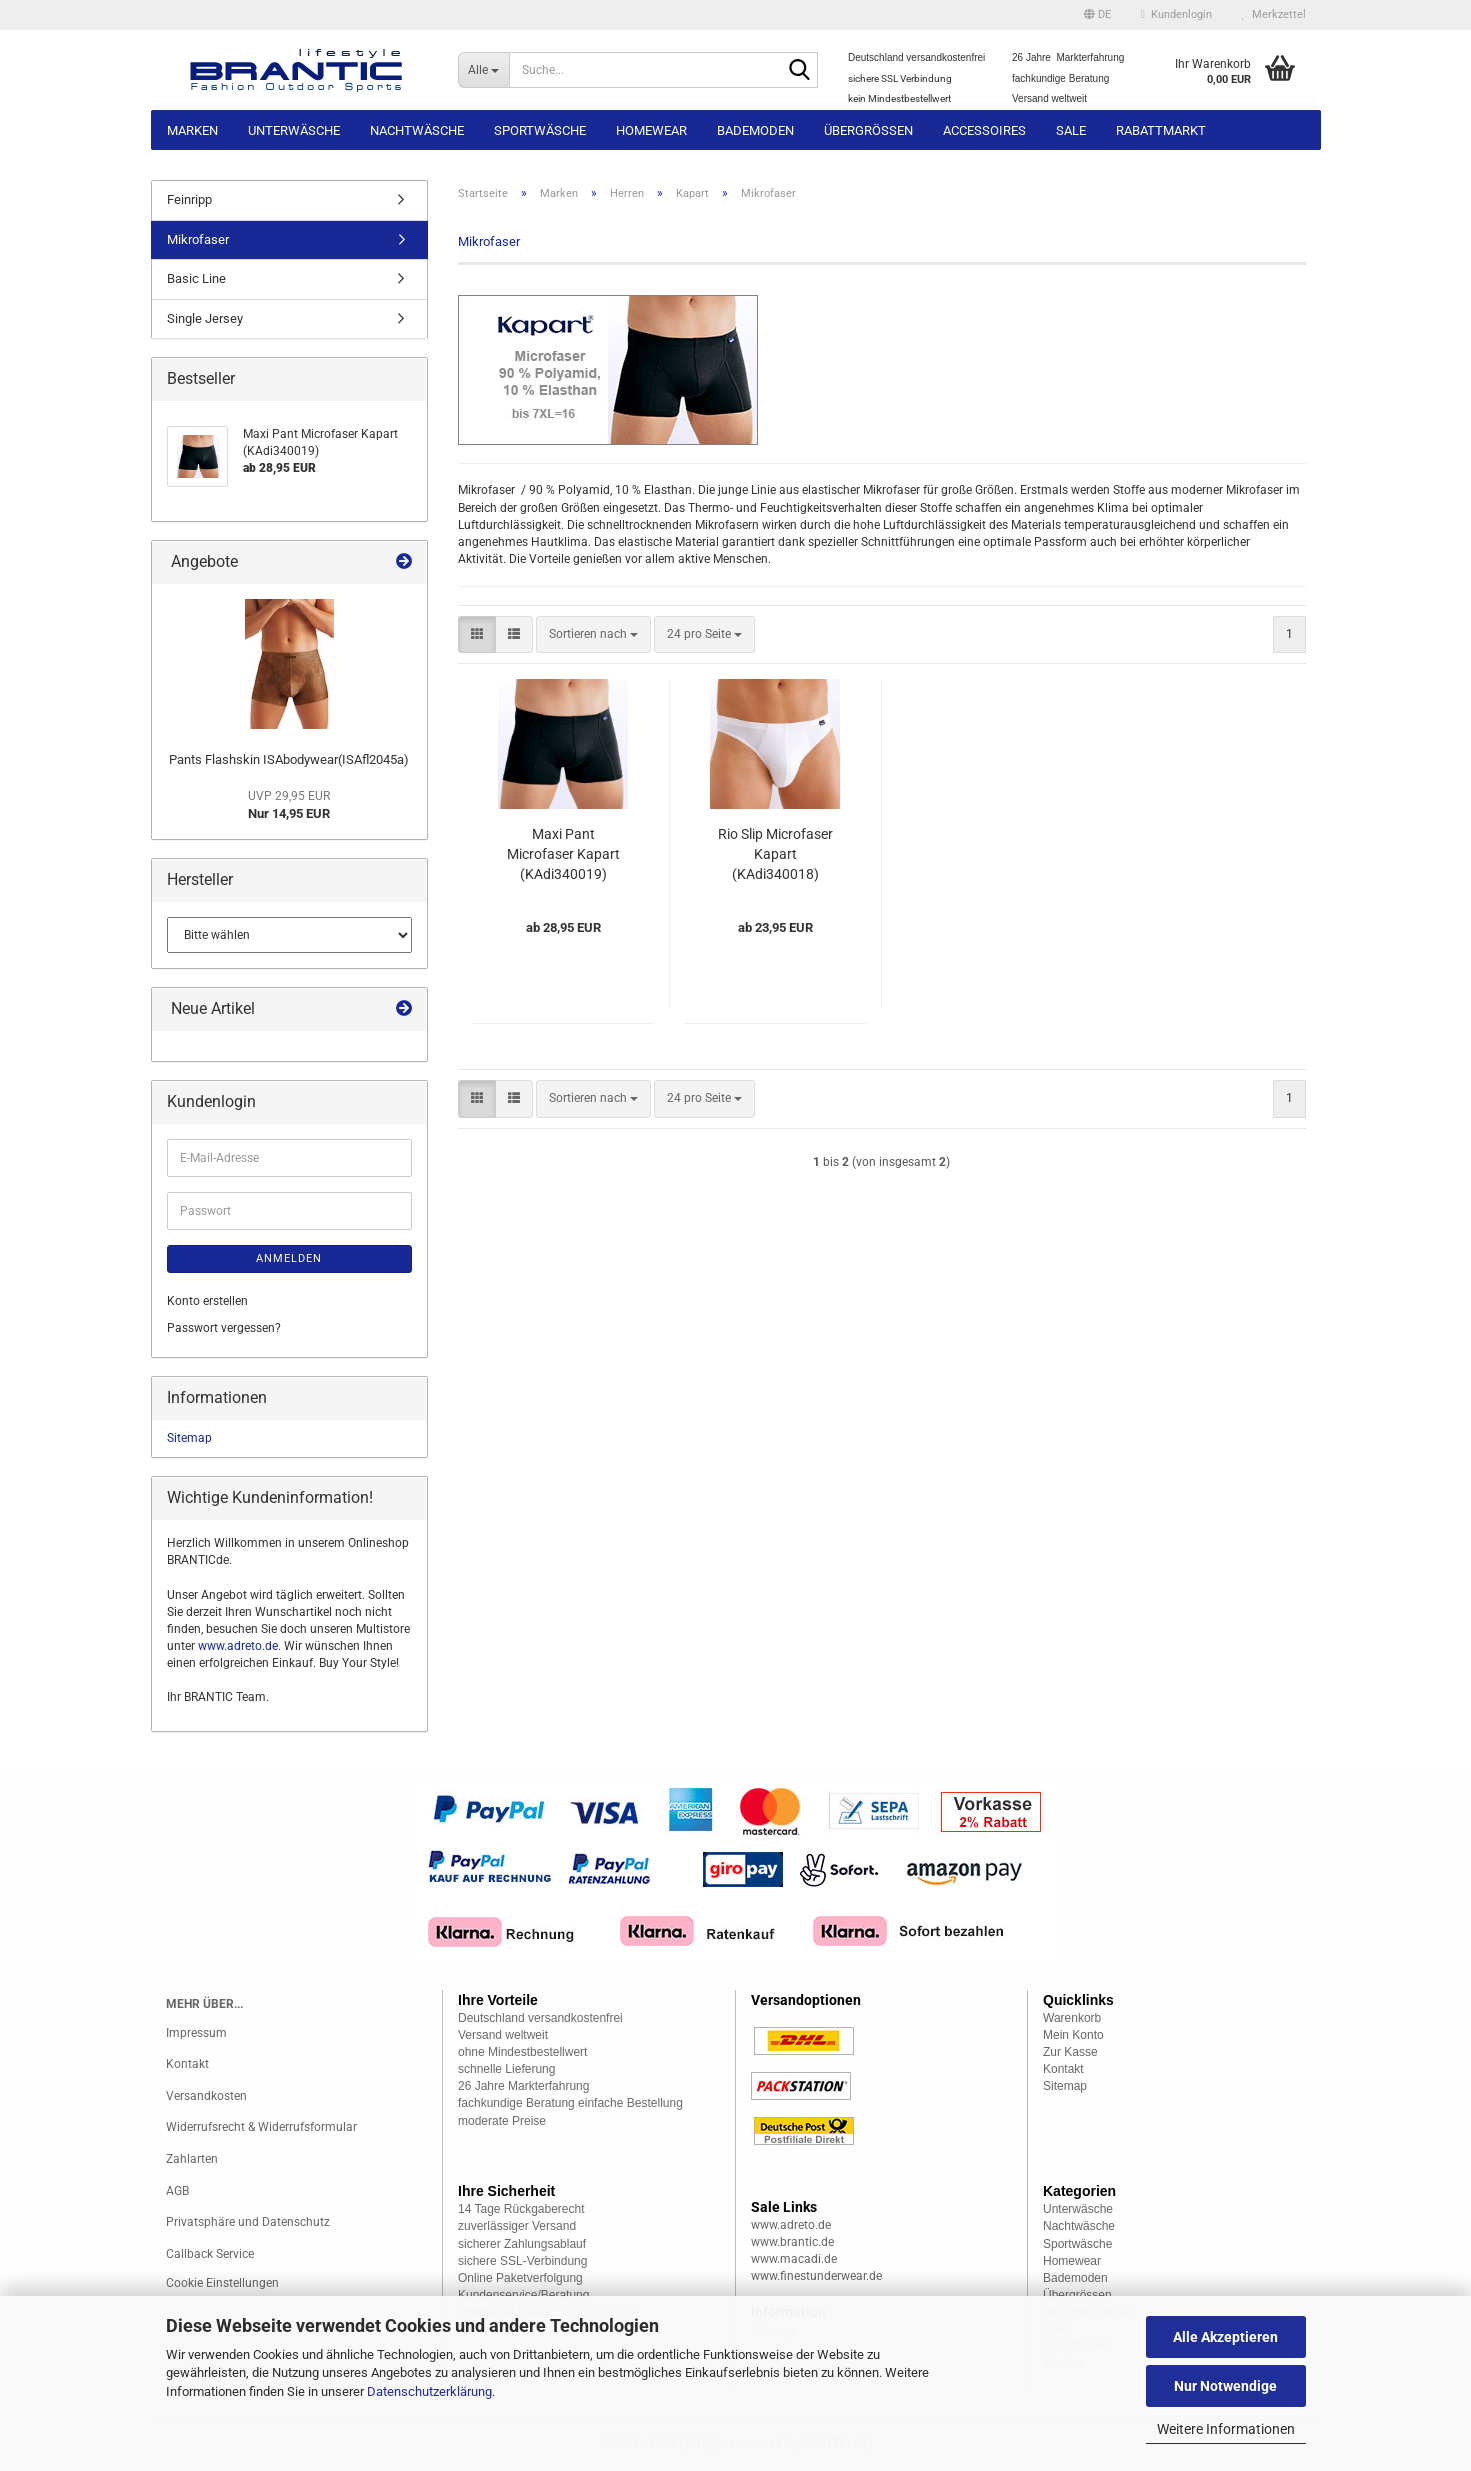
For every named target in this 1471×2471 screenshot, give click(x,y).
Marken (192, 130)
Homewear (651, 130)
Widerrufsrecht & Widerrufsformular (261, 2127)
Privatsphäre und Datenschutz (248, 2222)
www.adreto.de (238, 1646)
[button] (1097, 15)
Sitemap (189, 1438)
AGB (177, 2191)
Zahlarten (192, 2159)
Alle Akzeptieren (1225, 2337)
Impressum (196, 2033)
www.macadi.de (794, 2259)
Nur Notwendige (1225, 2386)
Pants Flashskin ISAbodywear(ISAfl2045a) (289, 759)
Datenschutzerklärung (429, 2391)
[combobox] (593, 634)
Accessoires (984, 130)
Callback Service (210, 2254)
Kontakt (187, 2064)
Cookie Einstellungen (222, 2283)
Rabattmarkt (1161, 130)
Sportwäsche (540, 130)
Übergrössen (868, 130)
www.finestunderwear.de (816, 2276)
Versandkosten (206, 2096)
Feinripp (189, 199)
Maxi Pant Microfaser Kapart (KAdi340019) (563, 854)
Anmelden (289, 1258)
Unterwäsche (294, 130)
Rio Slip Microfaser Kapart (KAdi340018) (775, 854)
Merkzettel (1274, 14)
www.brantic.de (792, 2242)
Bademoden (755, 130)
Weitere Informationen (1226, 2429)
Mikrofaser (198, 239)
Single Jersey (205, 318)
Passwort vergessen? (224, 1328)
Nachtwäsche (417, 130)
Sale (1071, 130)
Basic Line (196, 278)
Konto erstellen (207, 1301)
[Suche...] (483, 70)
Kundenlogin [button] (1176, 14)
